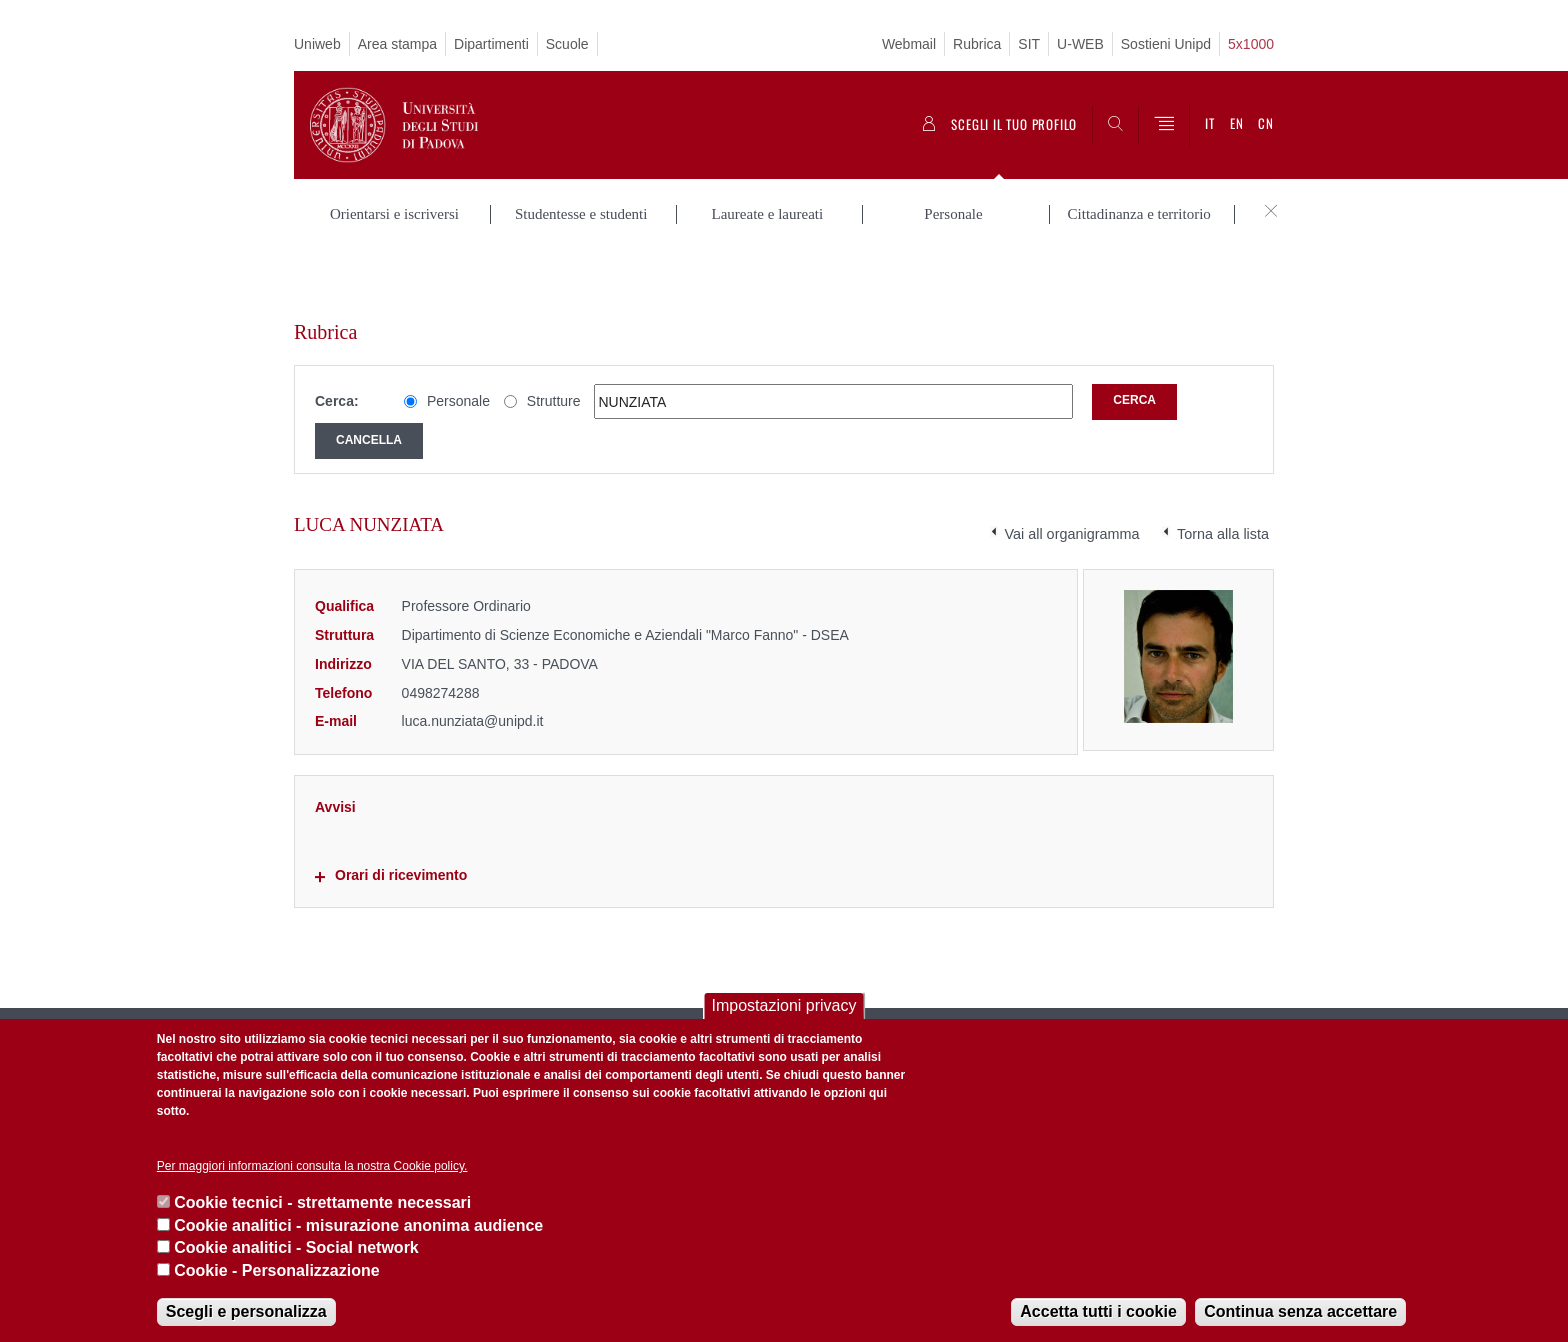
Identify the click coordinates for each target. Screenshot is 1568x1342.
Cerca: (337, 340)
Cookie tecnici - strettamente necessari (322, 1202)
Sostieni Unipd (1166, 44)
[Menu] (1164, 125)
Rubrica (977, 44)
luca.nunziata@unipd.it (473, 660)
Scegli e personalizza (246, 1311)
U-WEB (1080, 44)
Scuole (567, 44)
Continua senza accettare (1300, 1311)
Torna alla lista (1223, 473)
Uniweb (317, 44)
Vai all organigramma (1072, 473)
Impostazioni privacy (784, 1005)
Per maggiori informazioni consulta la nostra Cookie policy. (312, 1166)
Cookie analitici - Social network (296, 1247)
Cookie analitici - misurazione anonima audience (358, 1225)
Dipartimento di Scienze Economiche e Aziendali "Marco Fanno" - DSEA (625, 574)
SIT (1029, 44)
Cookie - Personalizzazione (276, 1270)
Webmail (909, 44)
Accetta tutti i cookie (1098, 1311)
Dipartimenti (491, 44)
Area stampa (397, 44)
